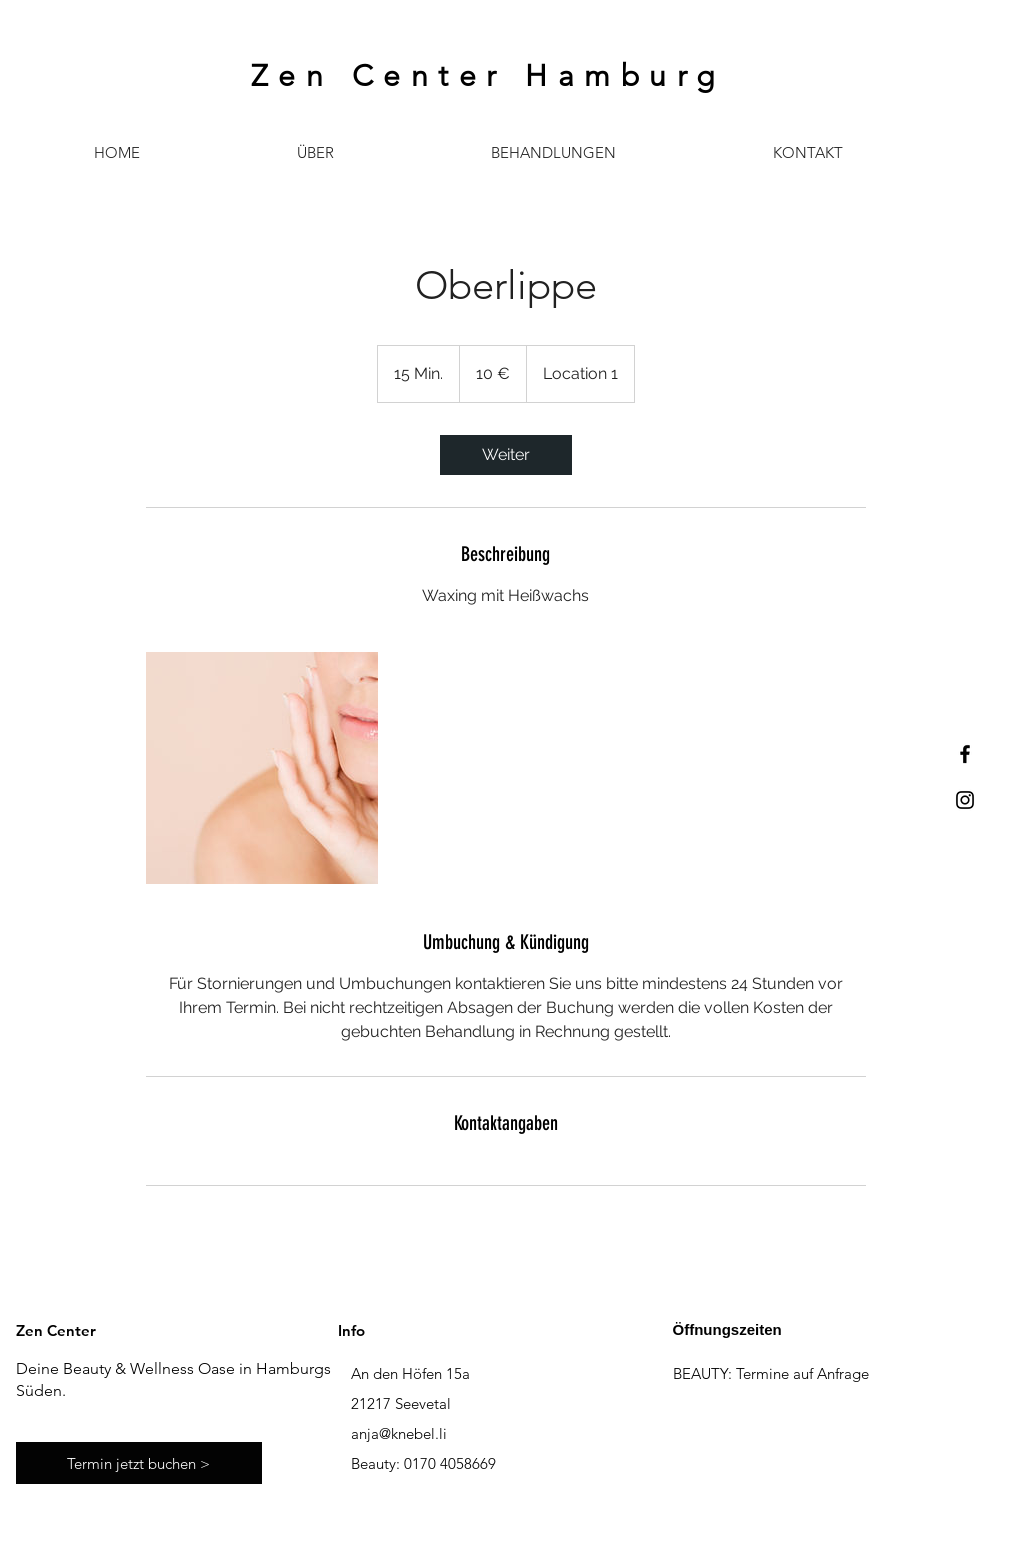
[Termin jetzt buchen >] (139, 1463)
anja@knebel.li (399, 1433)
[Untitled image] (262, 768)
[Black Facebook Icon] (965, 754)
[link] (506, 455)
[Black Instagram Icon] (965, 800)
